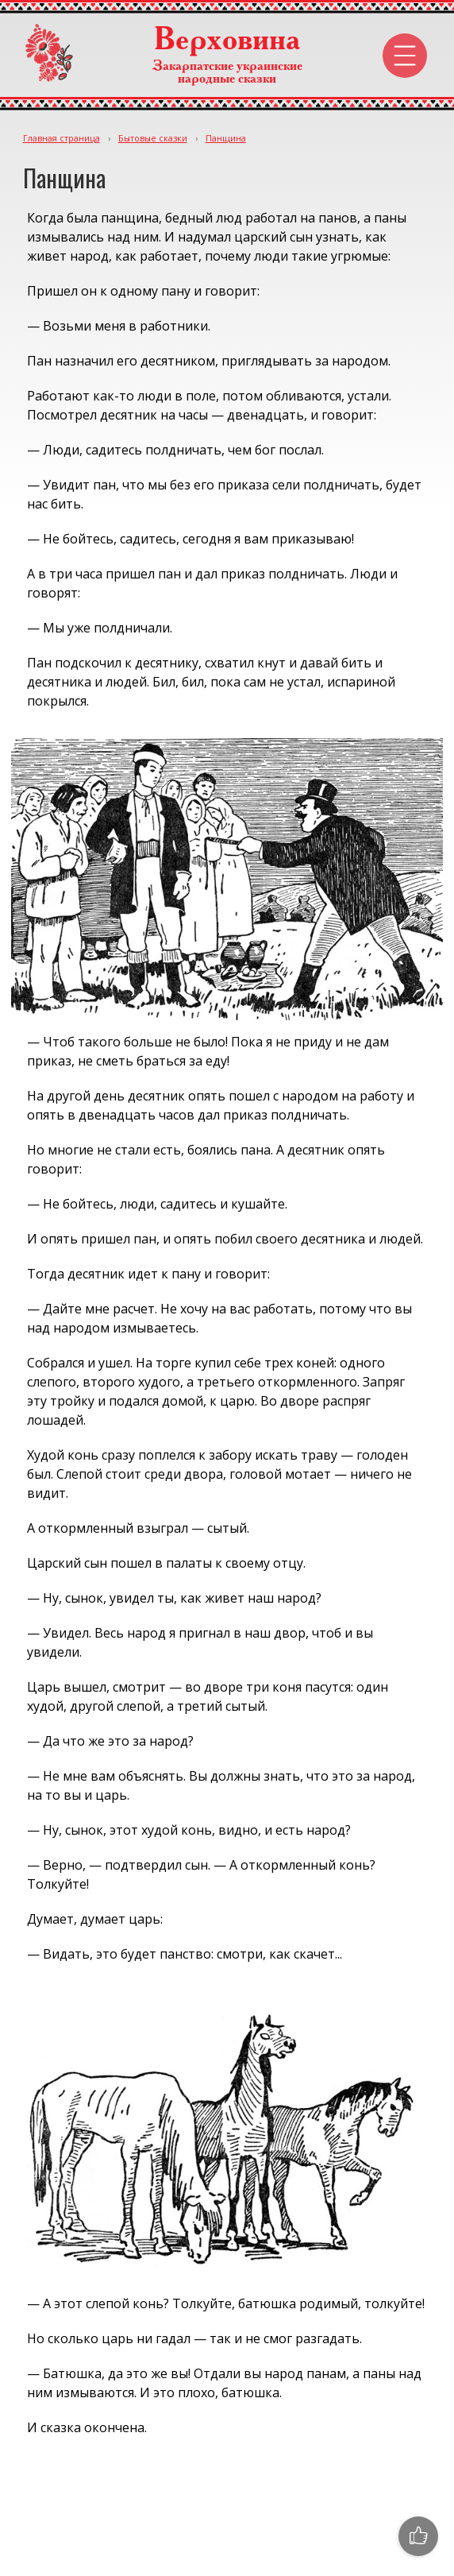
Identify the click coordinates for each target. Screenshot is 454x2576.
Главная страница (61, 138)
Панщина (226, 138)
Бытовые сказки (152, 138)
